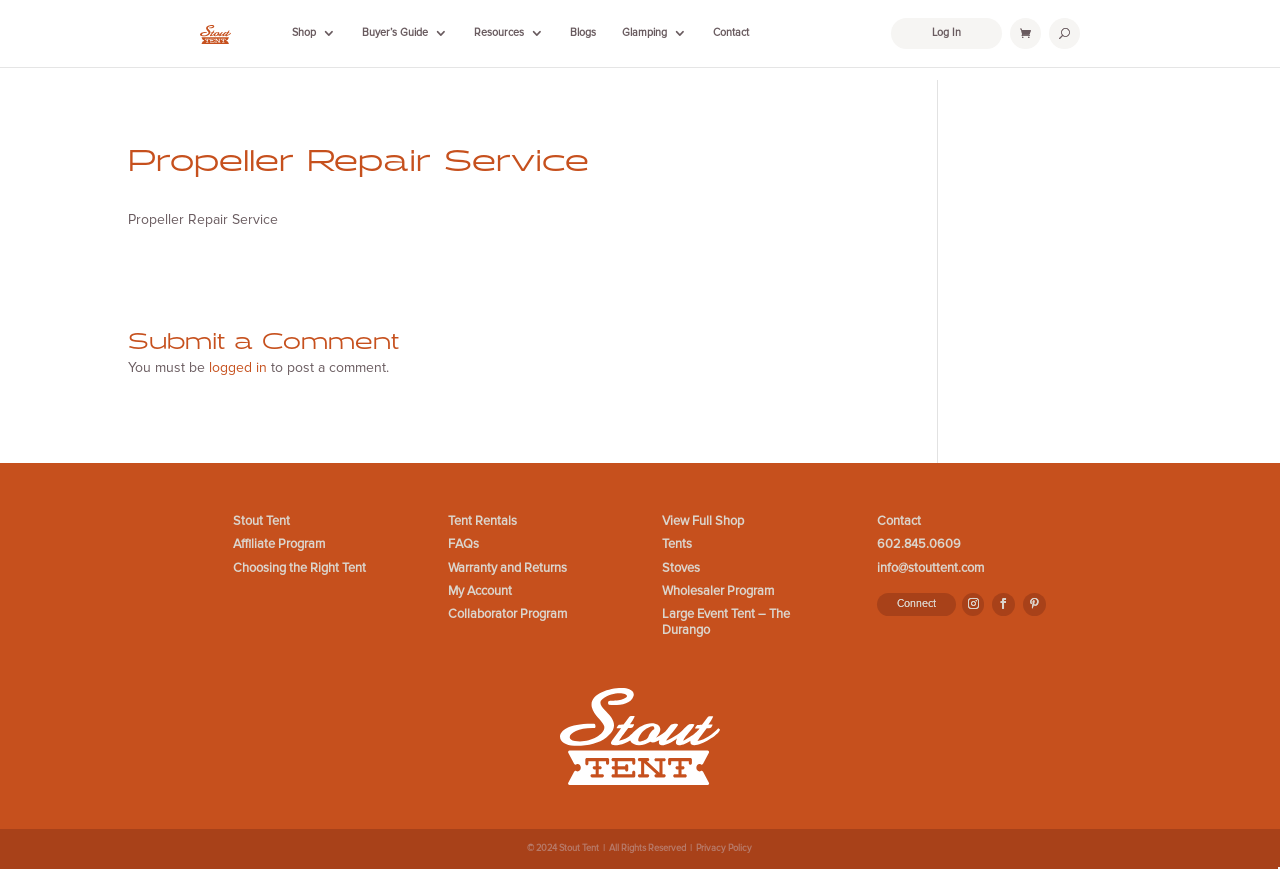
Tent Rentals (482, 521)
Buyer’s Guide (395, 32)
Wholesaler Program (718, 591)
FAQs (463, 544)
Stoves (681, 568)
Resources (499, 32)
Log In (946, 32)
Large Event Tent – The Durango (726, 622)
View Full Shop (703, 521)
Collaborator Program (507, 614)
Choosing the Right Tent (299, 568)
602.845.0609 (919, 544)
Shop (304, 32)
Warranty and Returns (507, 568)
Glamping (644, 32)
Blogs (583, 32)
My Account (480, 591)
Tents (677, 544)
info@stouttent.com (930, 568)
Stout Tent (261, 521)
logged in (238, 367)
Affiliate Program (279, 544)
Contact (731, 32)
